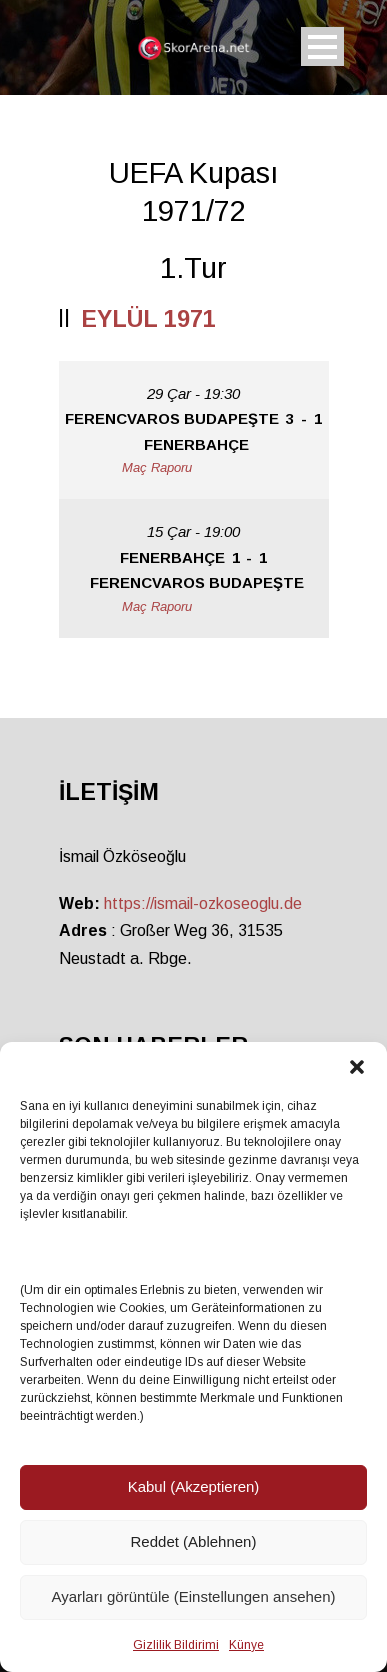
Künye (246, 1645)
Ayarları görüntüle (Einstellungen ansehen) (193, 1596)
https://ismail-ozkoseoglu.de (203, 903)
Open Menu (322, 46)
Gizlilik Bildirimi (176, 1645)
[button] (357, 1067)
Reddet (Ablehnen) (194, 1541)
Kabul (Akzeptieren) (194, 1486)
